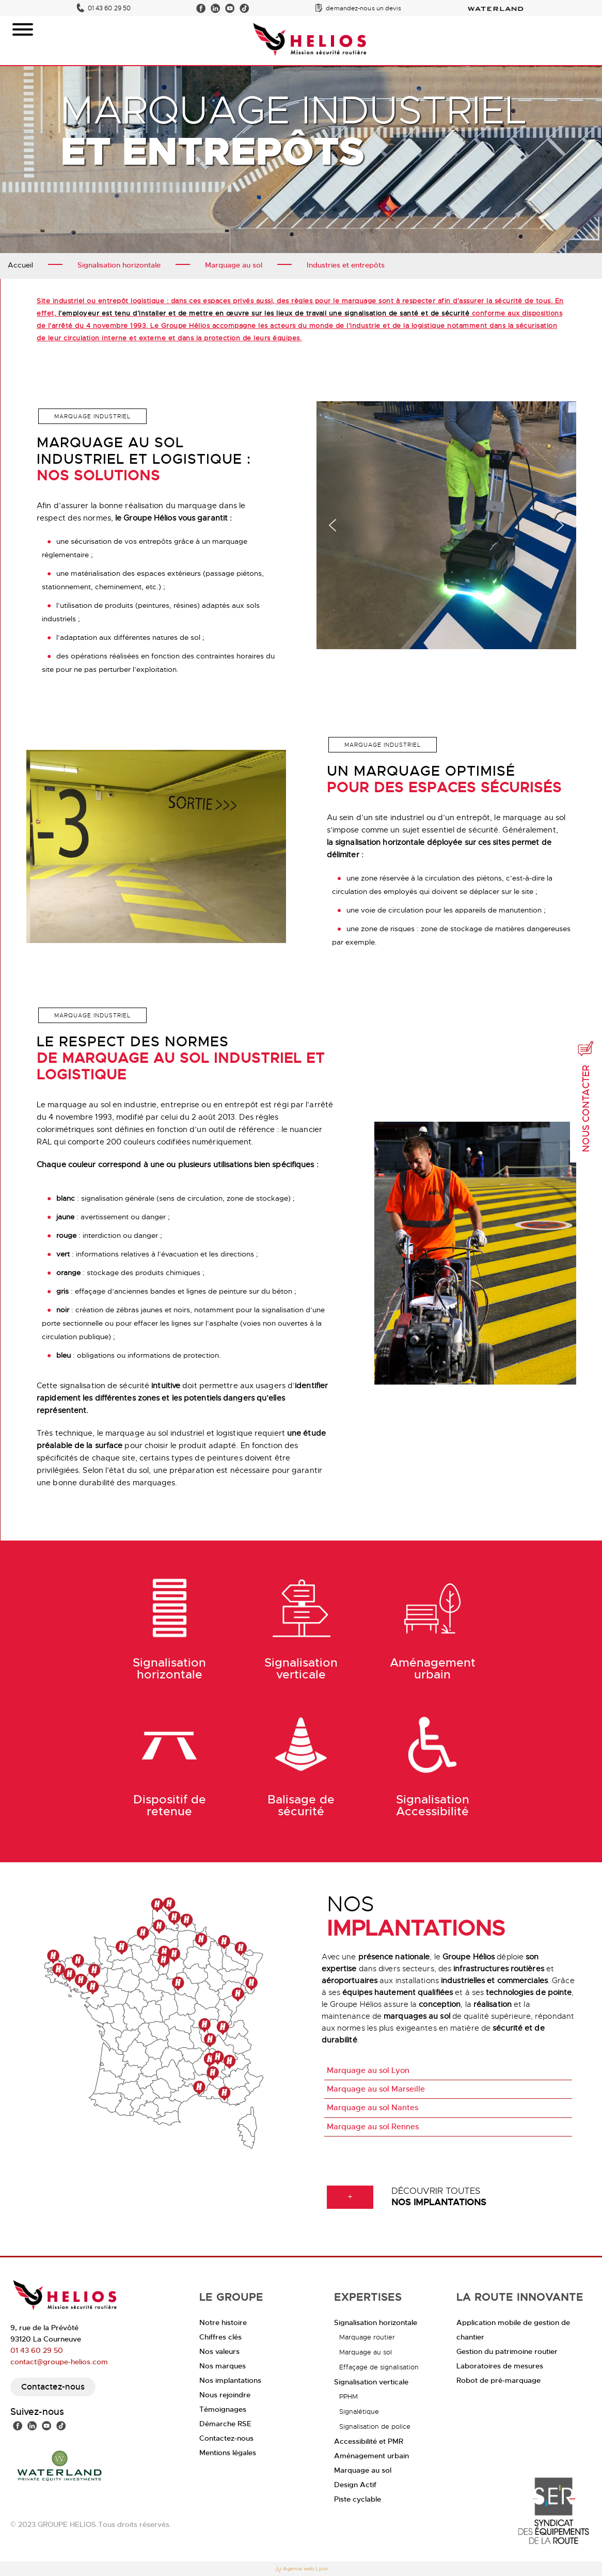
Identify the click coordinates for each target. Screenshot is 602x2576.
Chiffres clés (220, 2337)
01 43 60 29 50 (109, 8)
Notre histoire (223, 2322)
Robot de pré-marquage (498, 2380)
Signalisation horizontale (375, 2322)
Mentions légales (227, 2452)
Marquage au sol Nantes (372, 2107)
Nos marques (222, 2365)
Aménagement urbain (371, 2455)
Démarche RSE (225, 2423)
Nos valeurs (219, 2351)
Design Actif (355, 2484)
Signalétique (359, 2411)
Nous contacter (586, 1096)
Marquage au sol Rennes (373, 2127)
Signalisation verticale (371, 2381)
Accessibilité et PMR (368, 2441)
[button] (332, 528)
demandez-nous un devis (363, 8)
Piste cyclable (357, 2499)
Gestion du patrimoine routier (507, 2351)
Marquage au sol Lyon (368, 2070)
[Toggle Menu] (22, 29)
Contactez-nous (53, 2386)
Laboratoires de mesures (499, 2365)
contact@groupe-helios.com (59, 2361)
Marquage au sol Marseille (376, 2089)
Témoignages (222, 2409)
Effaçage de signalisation (379, 2367)
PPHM (348, 2396)
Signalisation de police (374, 2426)
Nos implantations (230, 2380)
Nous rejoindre (224, 2394)
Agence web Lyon (301, 2569)
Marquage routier (367, 2337)
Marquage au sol (365, 2352)
